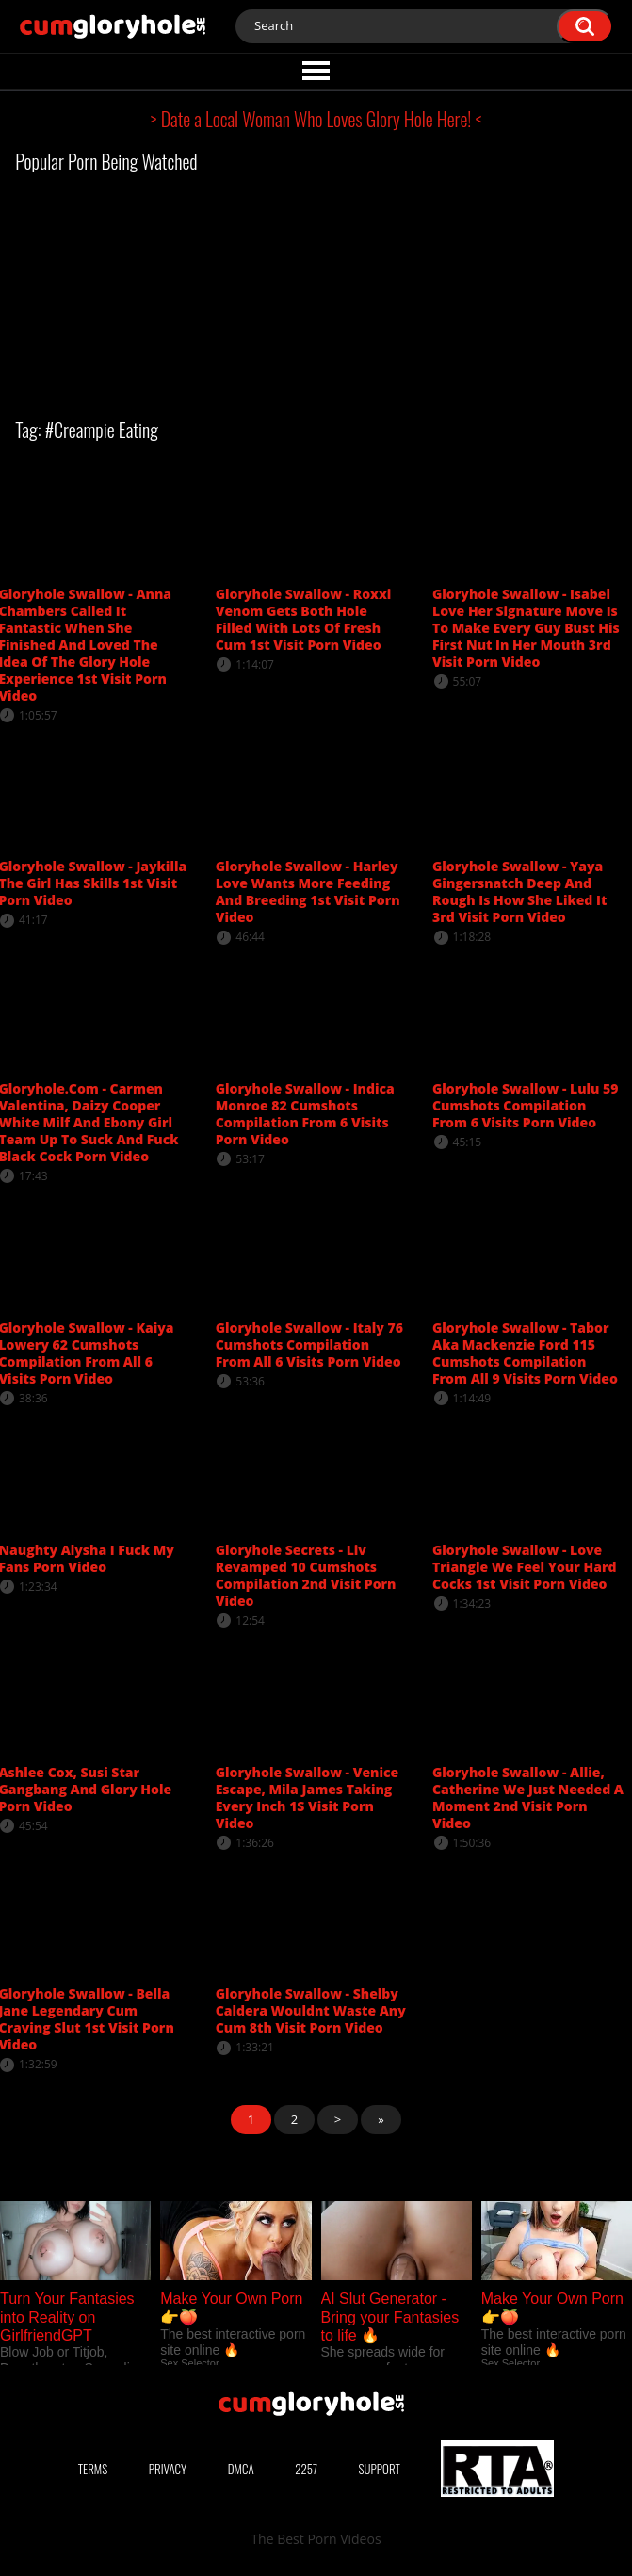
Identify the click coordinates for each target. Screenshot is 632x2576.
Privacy (167, 2468)
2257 (306, 2468)
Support (379, 2468)
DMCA (241, 2468)
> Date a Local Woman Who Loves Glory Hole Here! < (316, 119)
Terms (93, 2468)
